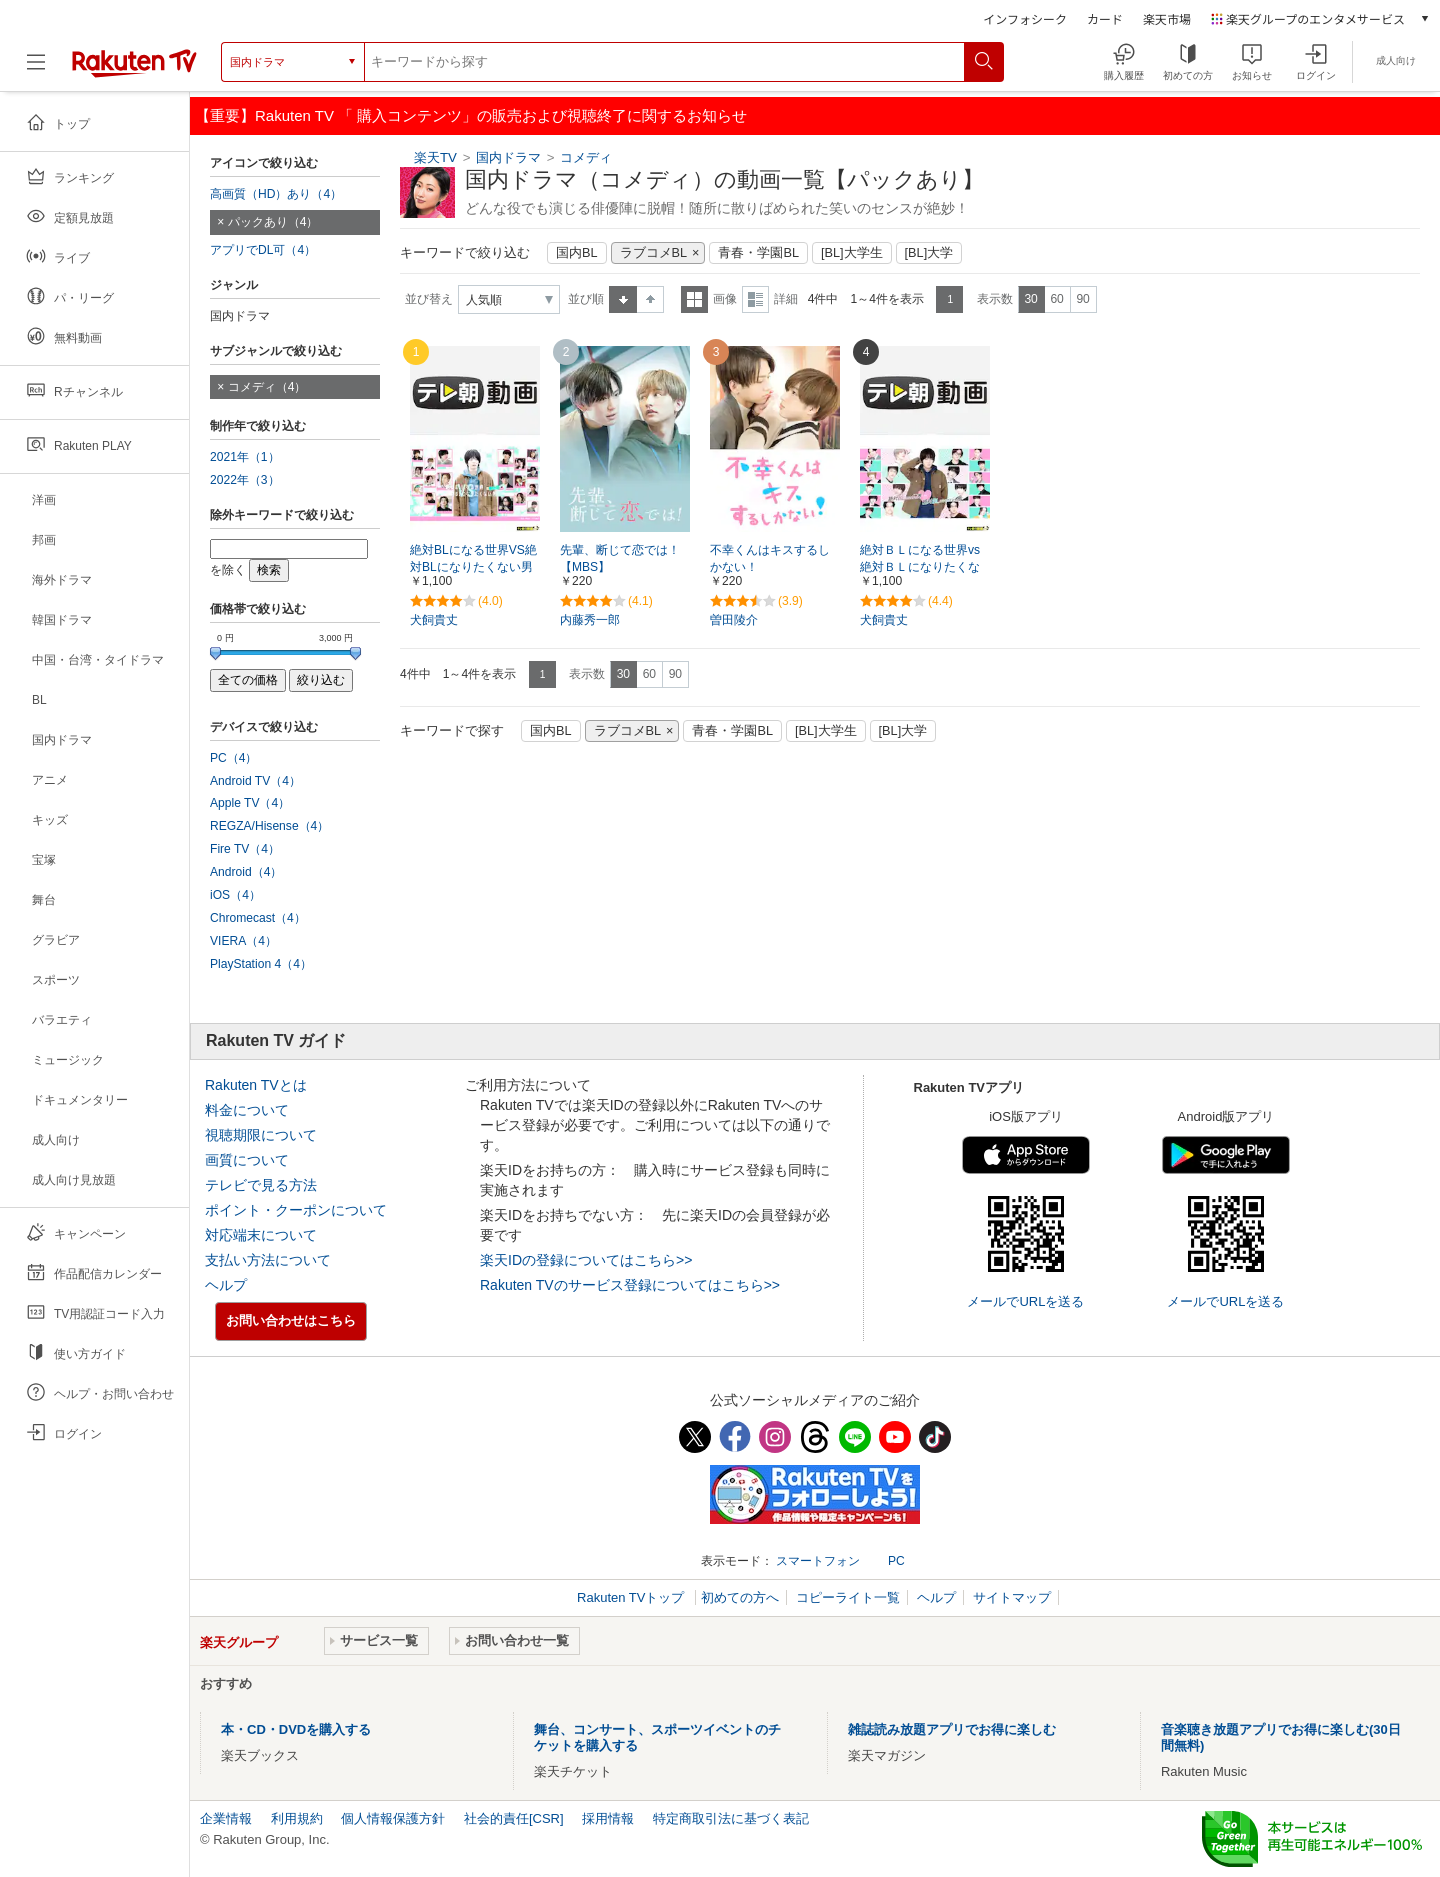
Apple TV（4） (250, 803)
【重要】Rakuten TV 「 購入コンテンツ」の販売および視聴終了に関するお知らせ (471, 115)
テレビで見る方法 (261, 1185)
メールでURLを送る (1025, 1301)
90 (1082, 299)
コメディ (586, 157)
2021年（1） (245, 457)
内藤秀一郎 (590, 620)
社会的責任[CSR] (514, 1818)
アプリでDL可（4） (263, 250)
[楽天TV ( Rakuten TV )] (134, 62)
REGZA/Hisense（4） (269, 826)
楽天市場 (1167, 18)
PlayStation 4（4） (261, 964)
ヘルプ (226, 1285)
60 (1056, 299)
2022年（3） (245, 480)
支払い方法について (268, 1260)
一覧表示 (694, 299)
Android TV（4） (255, 781)
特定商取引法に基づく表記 (731, 1818)
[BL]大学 (929, 253)
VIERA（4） (243, 941)
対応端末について (261, 1235)
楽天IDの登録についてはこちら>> (586, 1260)
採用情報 (608, 1818)
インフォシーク (1025, 18)
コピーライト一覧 (848, 1597)
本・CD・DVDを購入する (296, 1729)
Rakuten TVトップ (632, 1597)
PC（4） (234, 758)
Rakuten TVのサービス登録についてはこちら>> (630, 1285)
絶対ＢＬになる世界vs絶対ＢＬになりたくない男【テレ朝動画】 (920, 567)
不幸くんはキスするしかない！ (770, 558)
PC (896, 1561)
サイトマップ (1012, 1597)
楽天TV (435, 157)
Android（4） (246, 872)
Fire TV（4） (245, 849)
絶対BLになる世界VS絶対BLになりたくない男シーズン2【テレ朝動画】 (473, 568)
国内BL (577, 253)
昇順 (623, 299)
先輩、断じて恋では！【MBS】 (620, 558)
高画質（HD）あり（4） (276, 194)
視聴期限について (261, 1135)
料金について (247, 1110)
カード (1105, 18)
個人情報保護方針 (393, 1818)
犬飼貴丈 (434, 620)
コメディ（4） (267, 387)
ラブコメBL (654, 253)
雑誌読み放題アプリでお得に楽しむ (952, 1729)
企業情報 (226, 1818)
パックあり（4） (273, 222)
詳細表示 (755, 299)
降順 (650, 299)
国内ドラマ (508, 157)
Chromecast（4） (258, 918)
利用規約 (297, 1818)
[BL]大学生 (852, 253)
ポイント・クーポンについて (296, 1210)
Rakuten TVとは (256, 1085)
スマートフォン (818, 1561)
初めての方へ (740, 1597)
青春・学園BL (758, 253)
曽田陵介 (734, 620)
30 (1030, 299)
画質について (247, 1160)
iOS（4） (235, 895)
